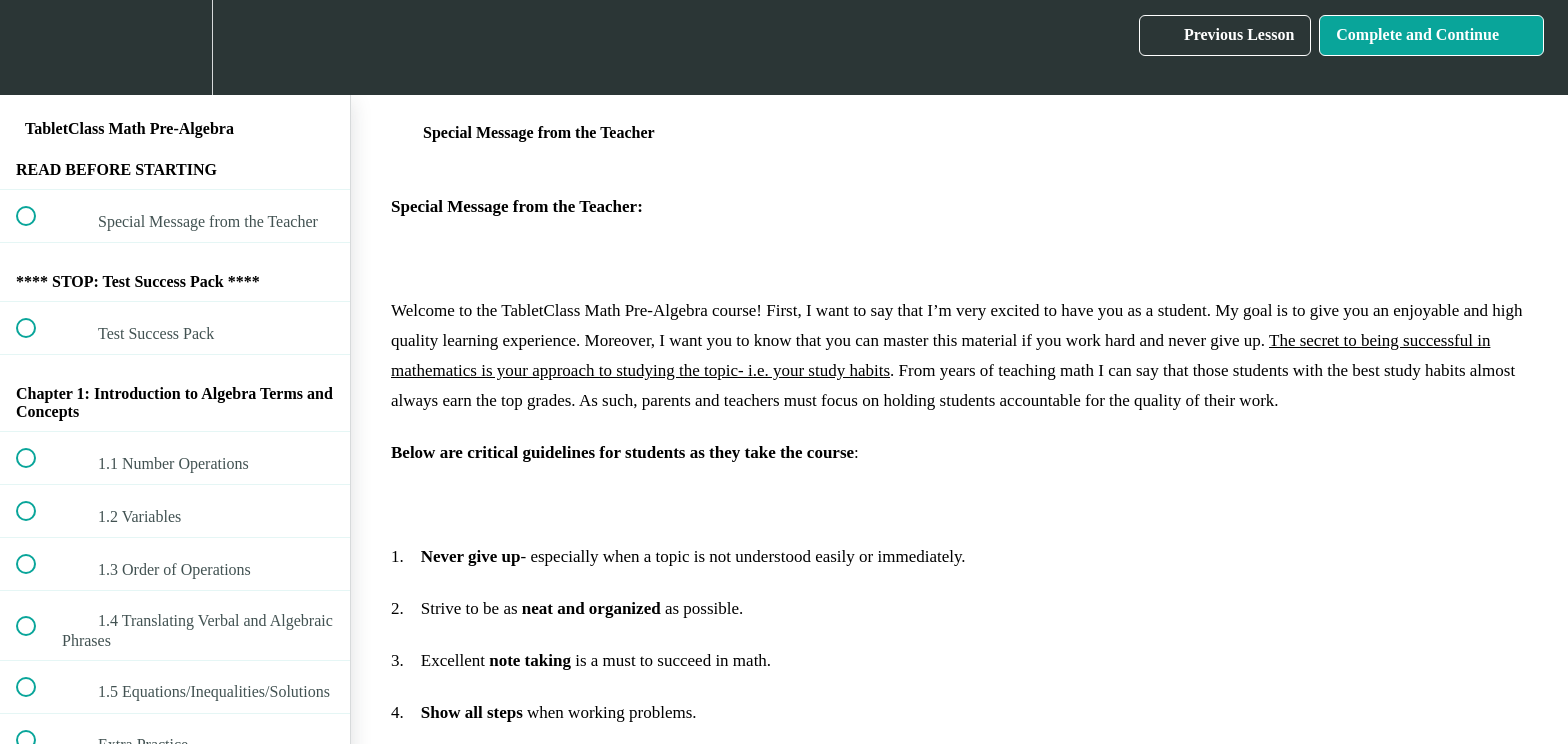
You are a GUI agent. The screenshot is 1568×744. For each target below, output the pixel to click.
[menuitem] (175, 47)
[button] (37, 47)
